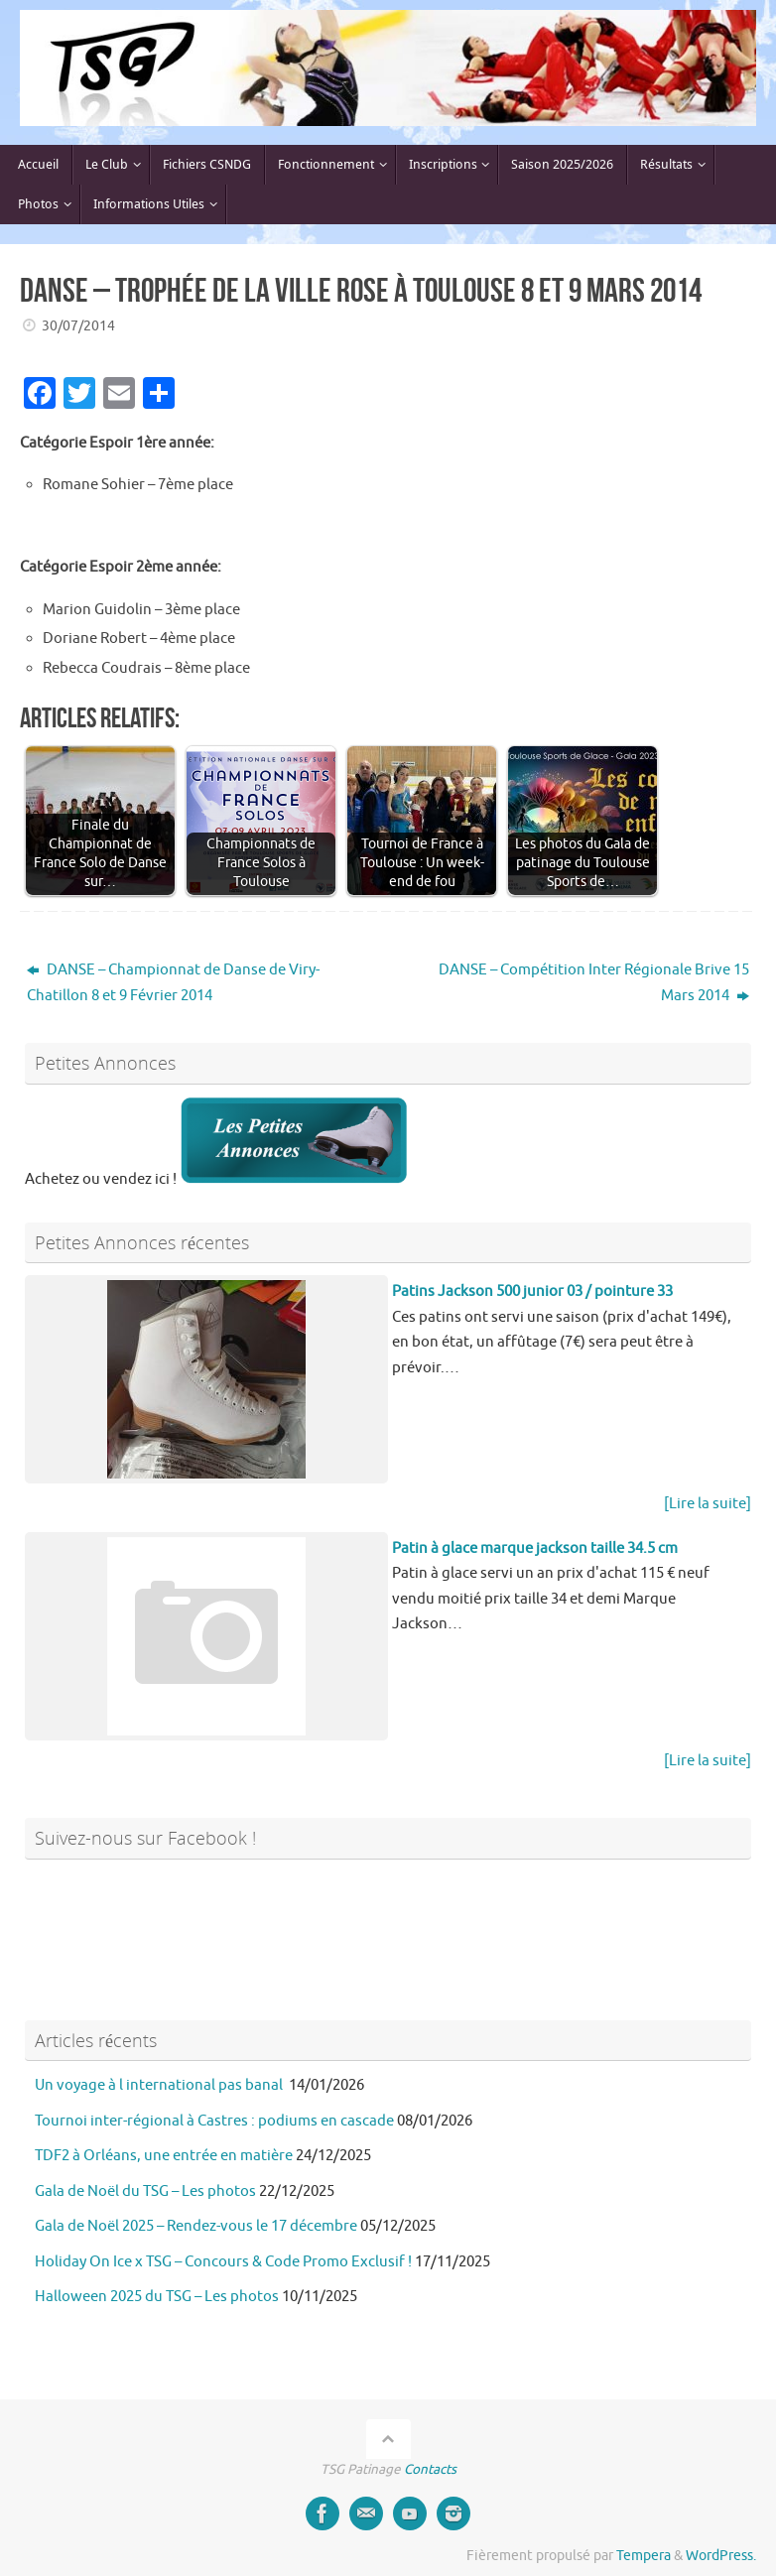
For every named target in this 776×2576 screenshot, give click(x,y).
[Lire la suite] (707, 1503)
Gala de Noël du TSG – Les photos (145, 2191)
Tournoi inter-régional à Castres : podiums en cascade (214, 2121)
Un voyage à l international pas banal (160, 2085)
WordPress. (721, 2555)
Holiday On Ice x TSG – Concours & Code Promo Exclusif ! (223, 2262)
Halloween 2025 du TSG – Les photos (157, 2296)
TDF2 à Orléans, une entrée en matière (164, 2155)
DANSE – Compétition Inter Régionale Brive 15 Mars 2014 (594, 983)
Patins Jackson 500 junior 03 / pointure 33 (532, 1291)
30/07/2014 (78, 326)
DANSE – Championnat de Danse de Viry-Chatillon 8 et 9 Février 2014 (173, 983)
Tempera (643, 2555)
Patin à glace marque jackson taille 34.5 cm (535, 1548)
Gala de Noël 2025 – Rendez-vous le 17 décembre (196, 2226)
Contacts (430, 2469)
